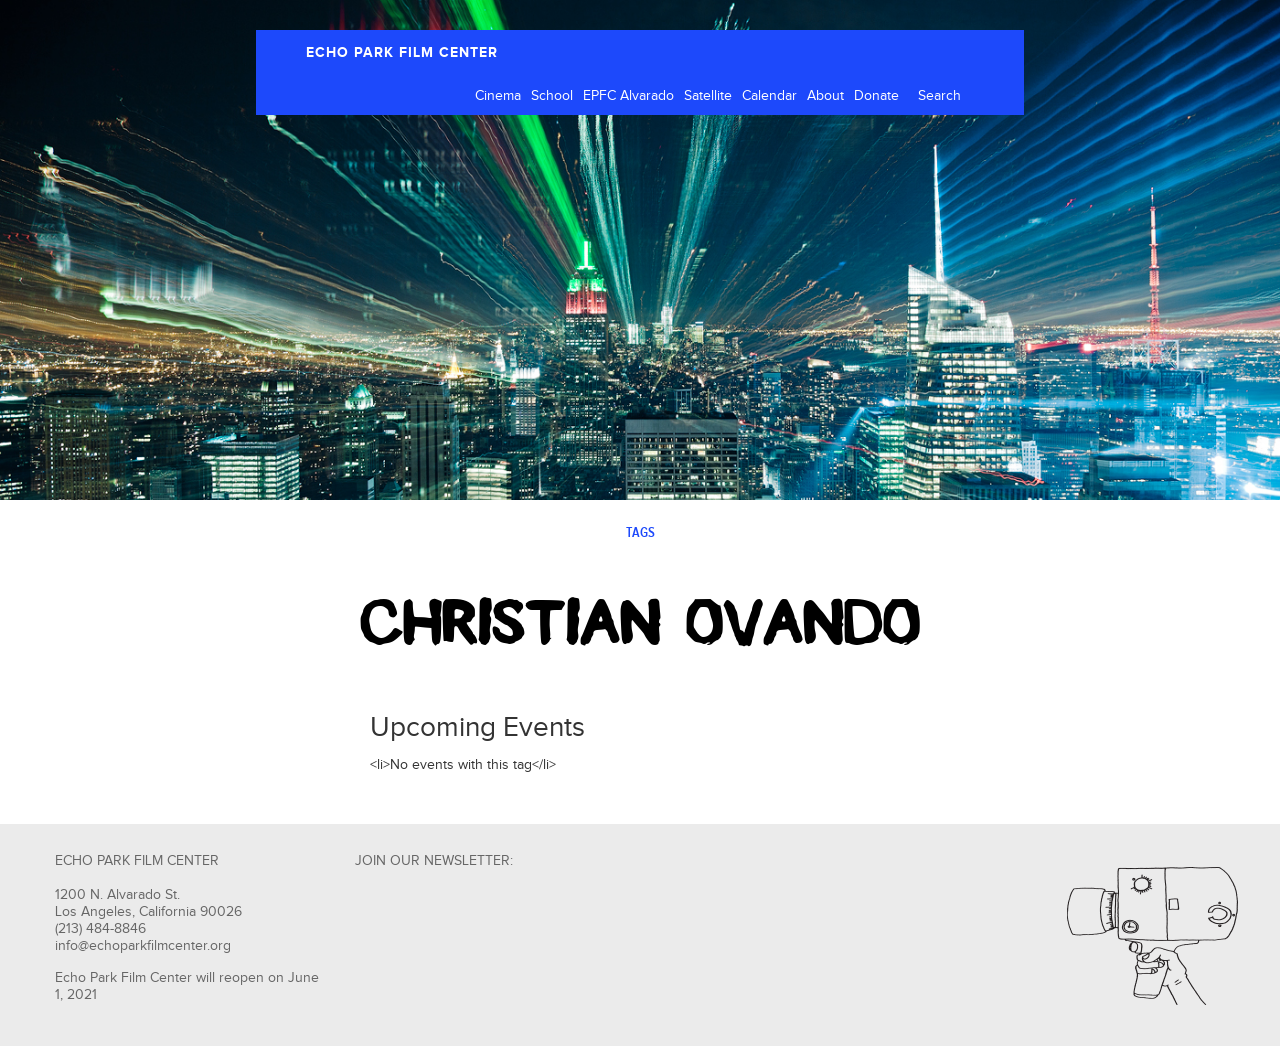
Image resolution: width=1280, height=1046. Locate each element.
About (825, 96)
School (552, 96)
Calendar (769, 96)
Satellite (708, 96)
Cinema (498, 96)
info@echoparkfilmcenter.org (143, 946)
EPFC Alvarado (628, 96)
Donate (876, 96)
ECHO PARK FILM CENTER (402, 52)
